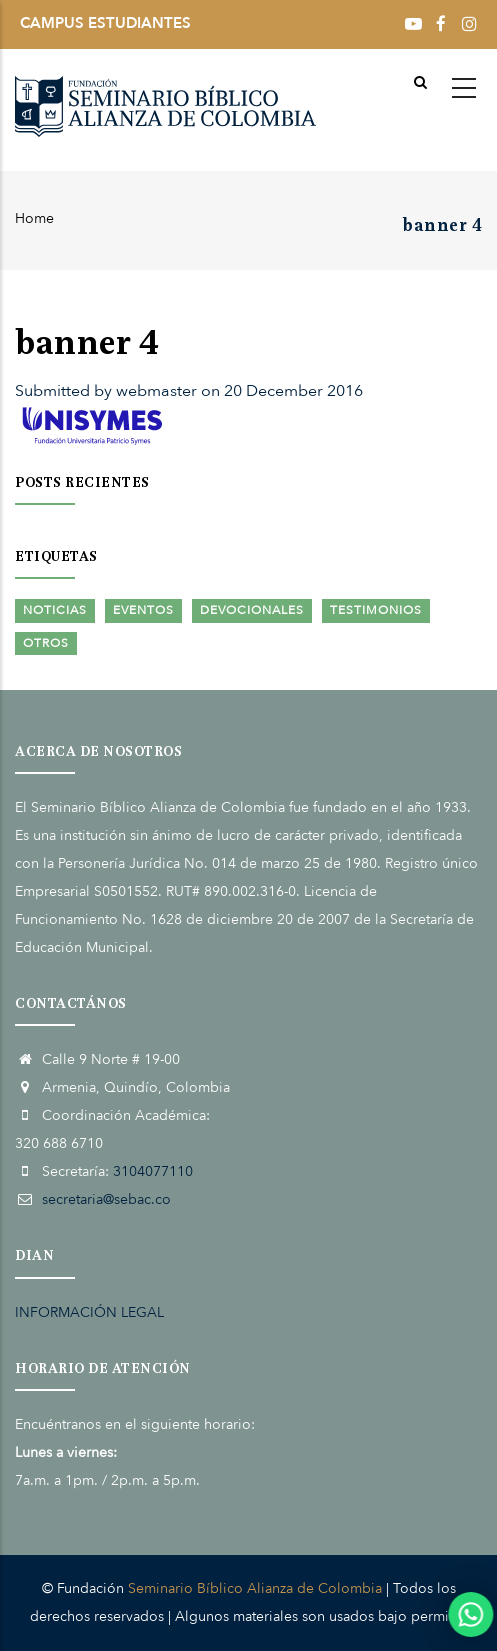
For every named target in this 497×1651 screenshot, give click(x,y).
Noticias (55, 610)
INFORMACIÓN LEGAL (89, 1312)
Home (34, 218)
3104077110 (153, 1171)
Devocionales (252, 610)
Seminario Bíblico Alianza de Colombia (255, 1588)
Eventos (143, 610)
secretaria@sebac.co (106, 1199)
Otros (46, 643)
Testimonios (376, 610)
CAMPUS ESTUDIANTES (105, 23)
